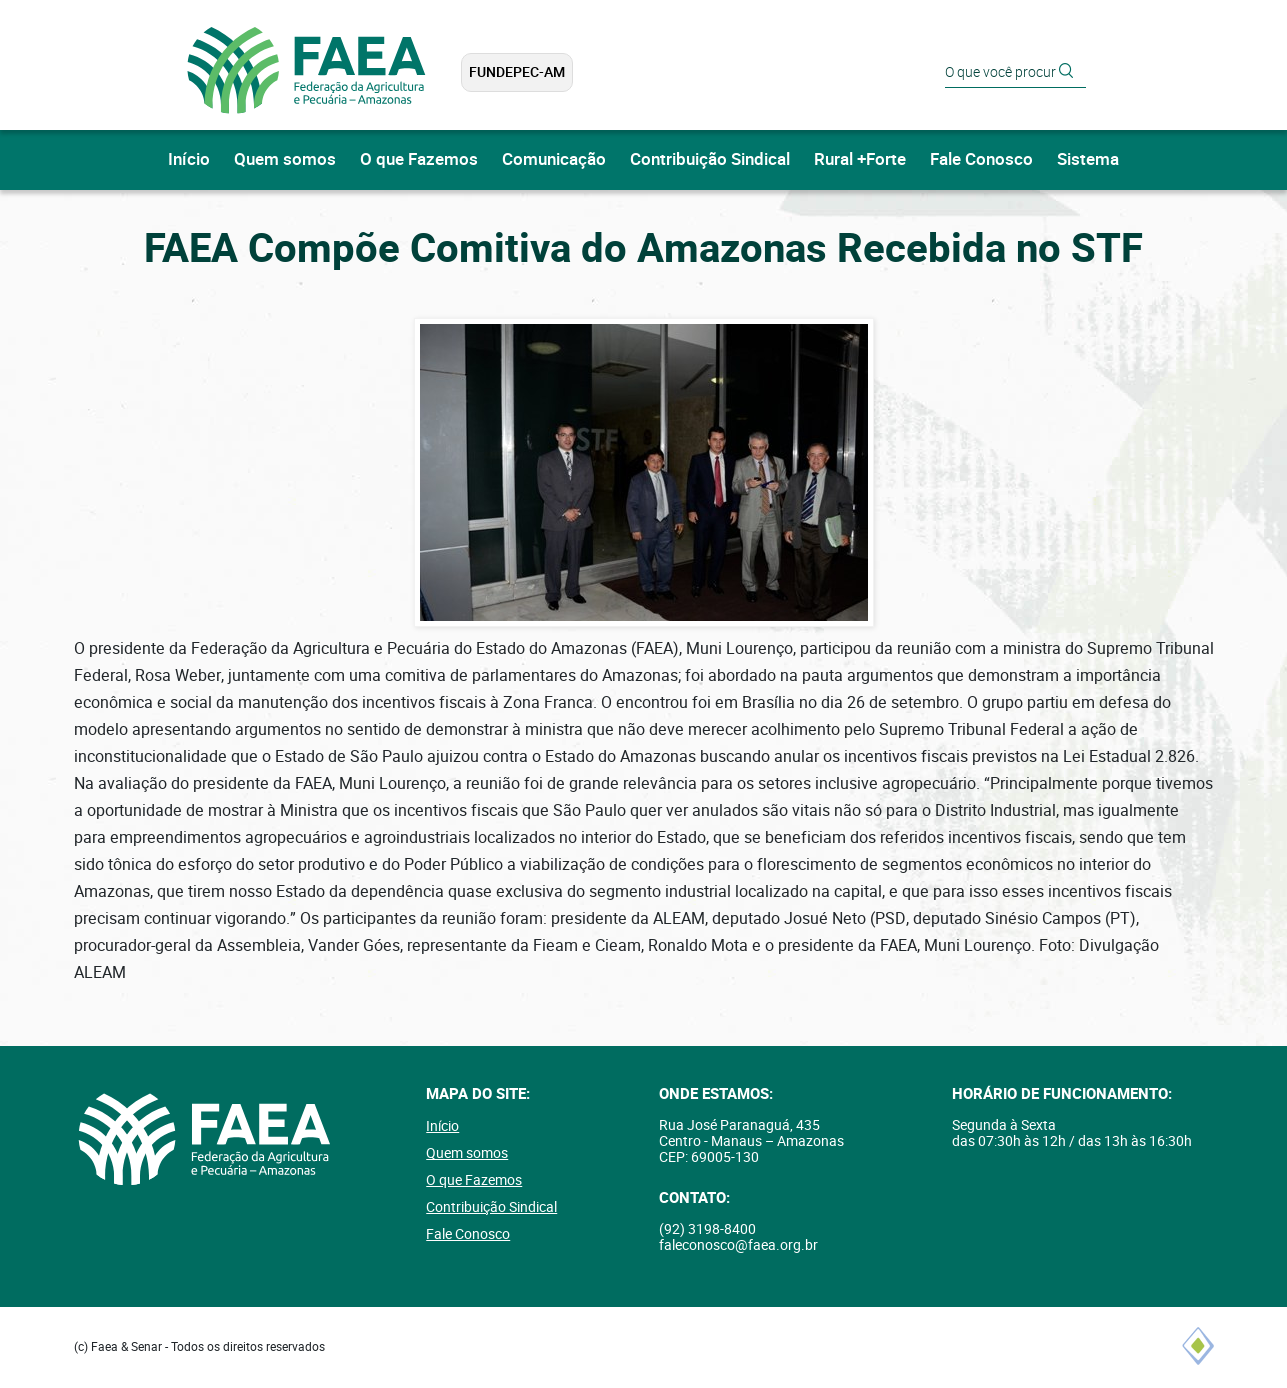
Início (189, 159)
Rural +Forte (860, 159)
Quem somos (285, 159)
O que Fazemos (419, 159)
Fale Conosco (981, 159)
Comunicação (554, 159)
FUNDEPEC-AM (517, 72)
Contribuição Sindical (710, 159)
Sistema (1088, 159)
